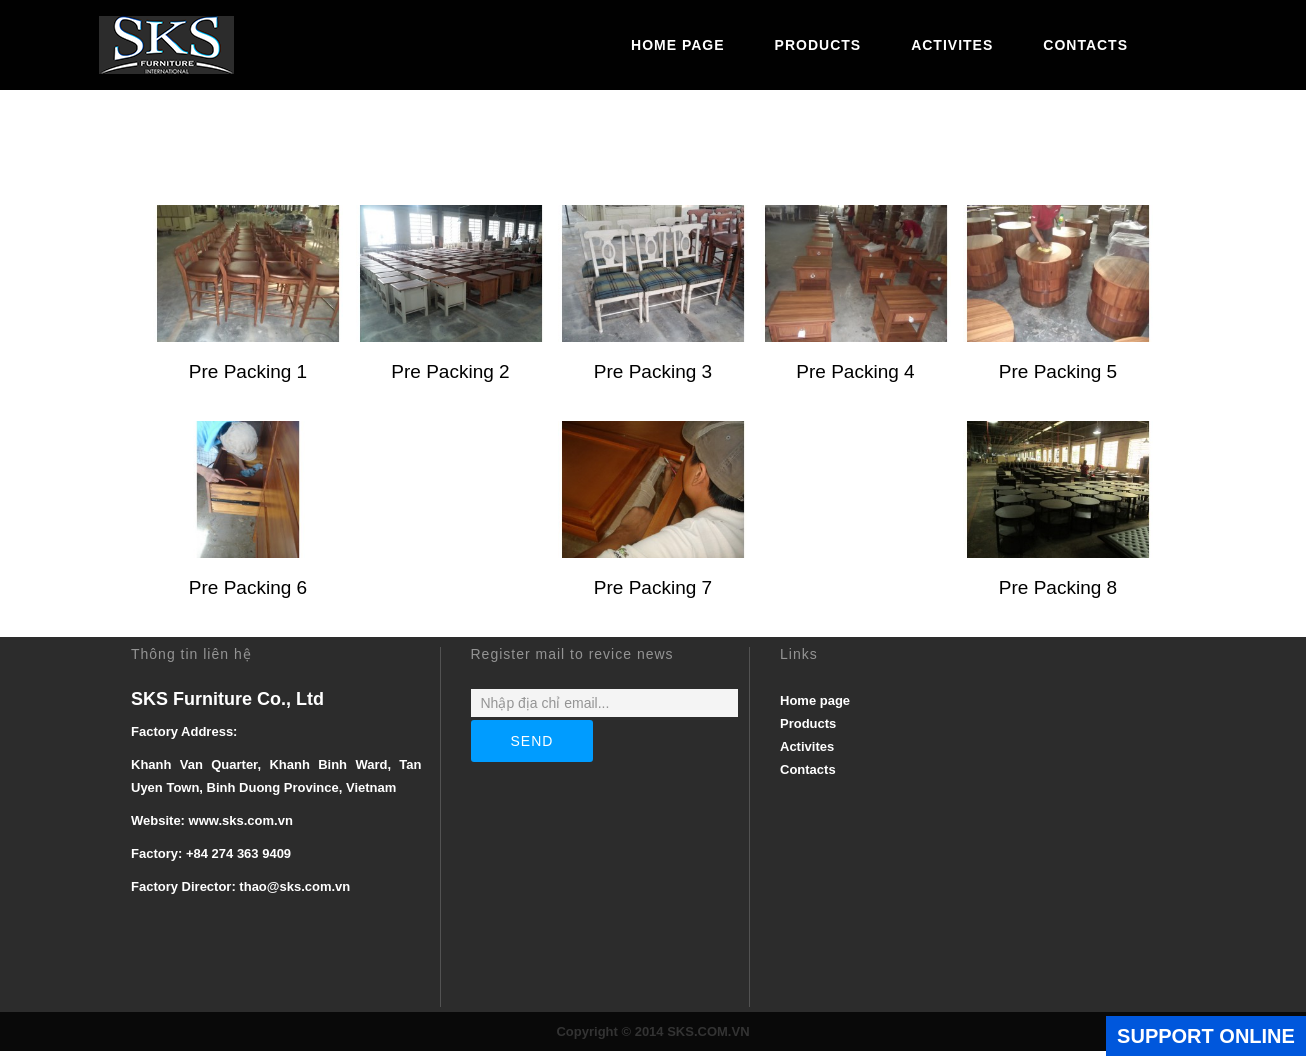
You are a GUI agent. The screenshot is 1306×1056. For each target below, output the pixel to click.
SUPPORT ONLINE (1206, 1036)
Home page (678, 45)
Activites (952, 45)
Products (818, 45)
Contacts (1085, 45)
